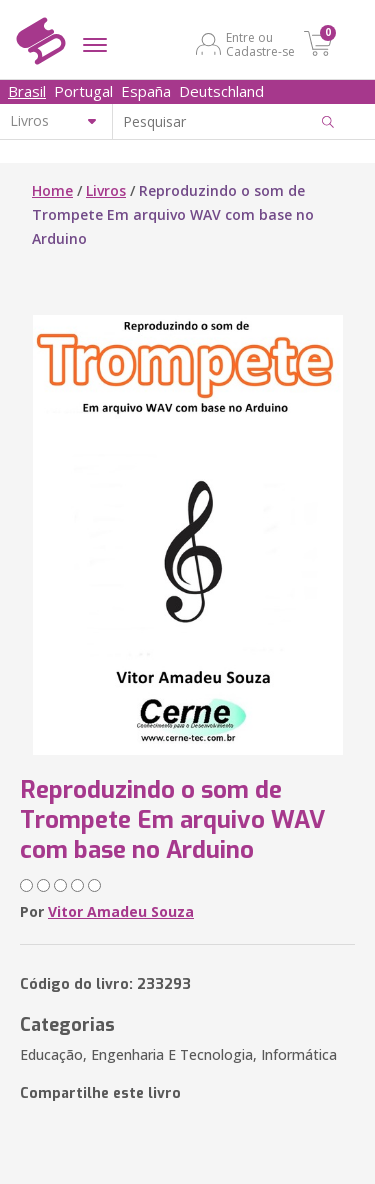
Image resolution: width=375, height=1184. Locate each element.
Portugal (83, 91)
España (146, 91)
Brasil (27, 91)
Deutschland (221, 91)
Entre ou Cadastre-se (260, 44)
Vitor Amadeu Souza (121, 911)
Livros (106, 190)
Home (52, 190)
